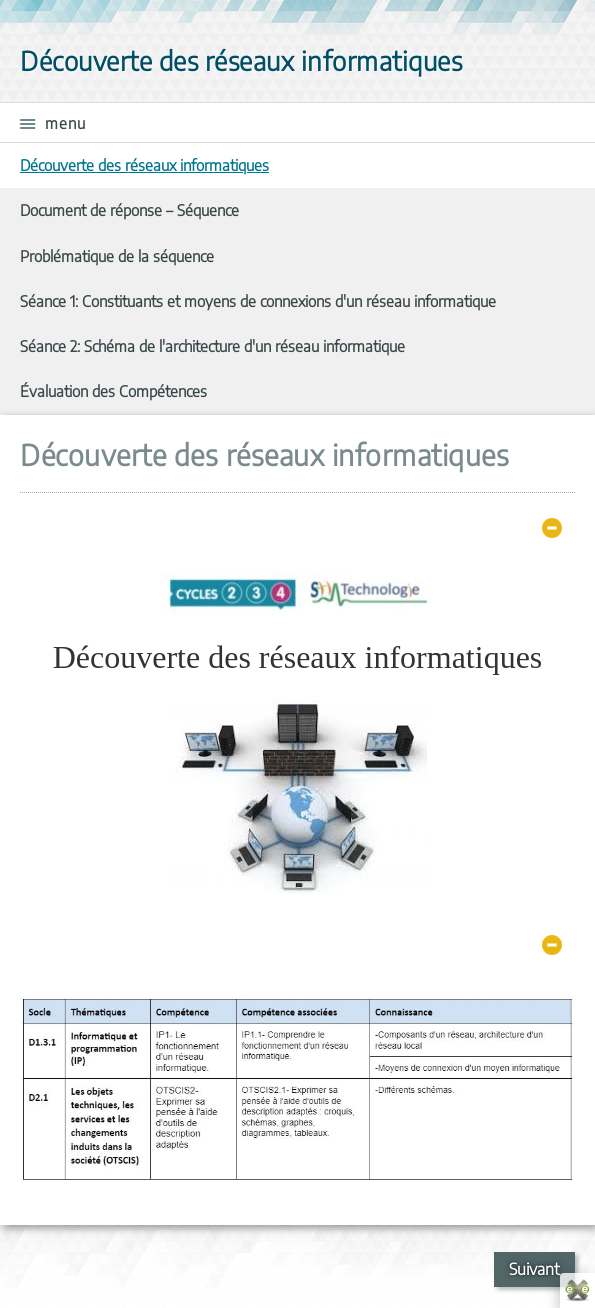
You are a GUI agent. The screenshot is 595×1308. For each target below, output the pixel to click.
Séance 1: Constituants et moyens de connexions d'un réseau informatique (258, 300)
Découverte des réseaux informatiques (144, 164)
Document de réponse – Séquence (129, 209)
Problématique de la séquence (117, 255)
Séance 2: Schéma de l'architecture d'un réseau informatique (212, 345)
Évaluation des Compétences (113, 390)
